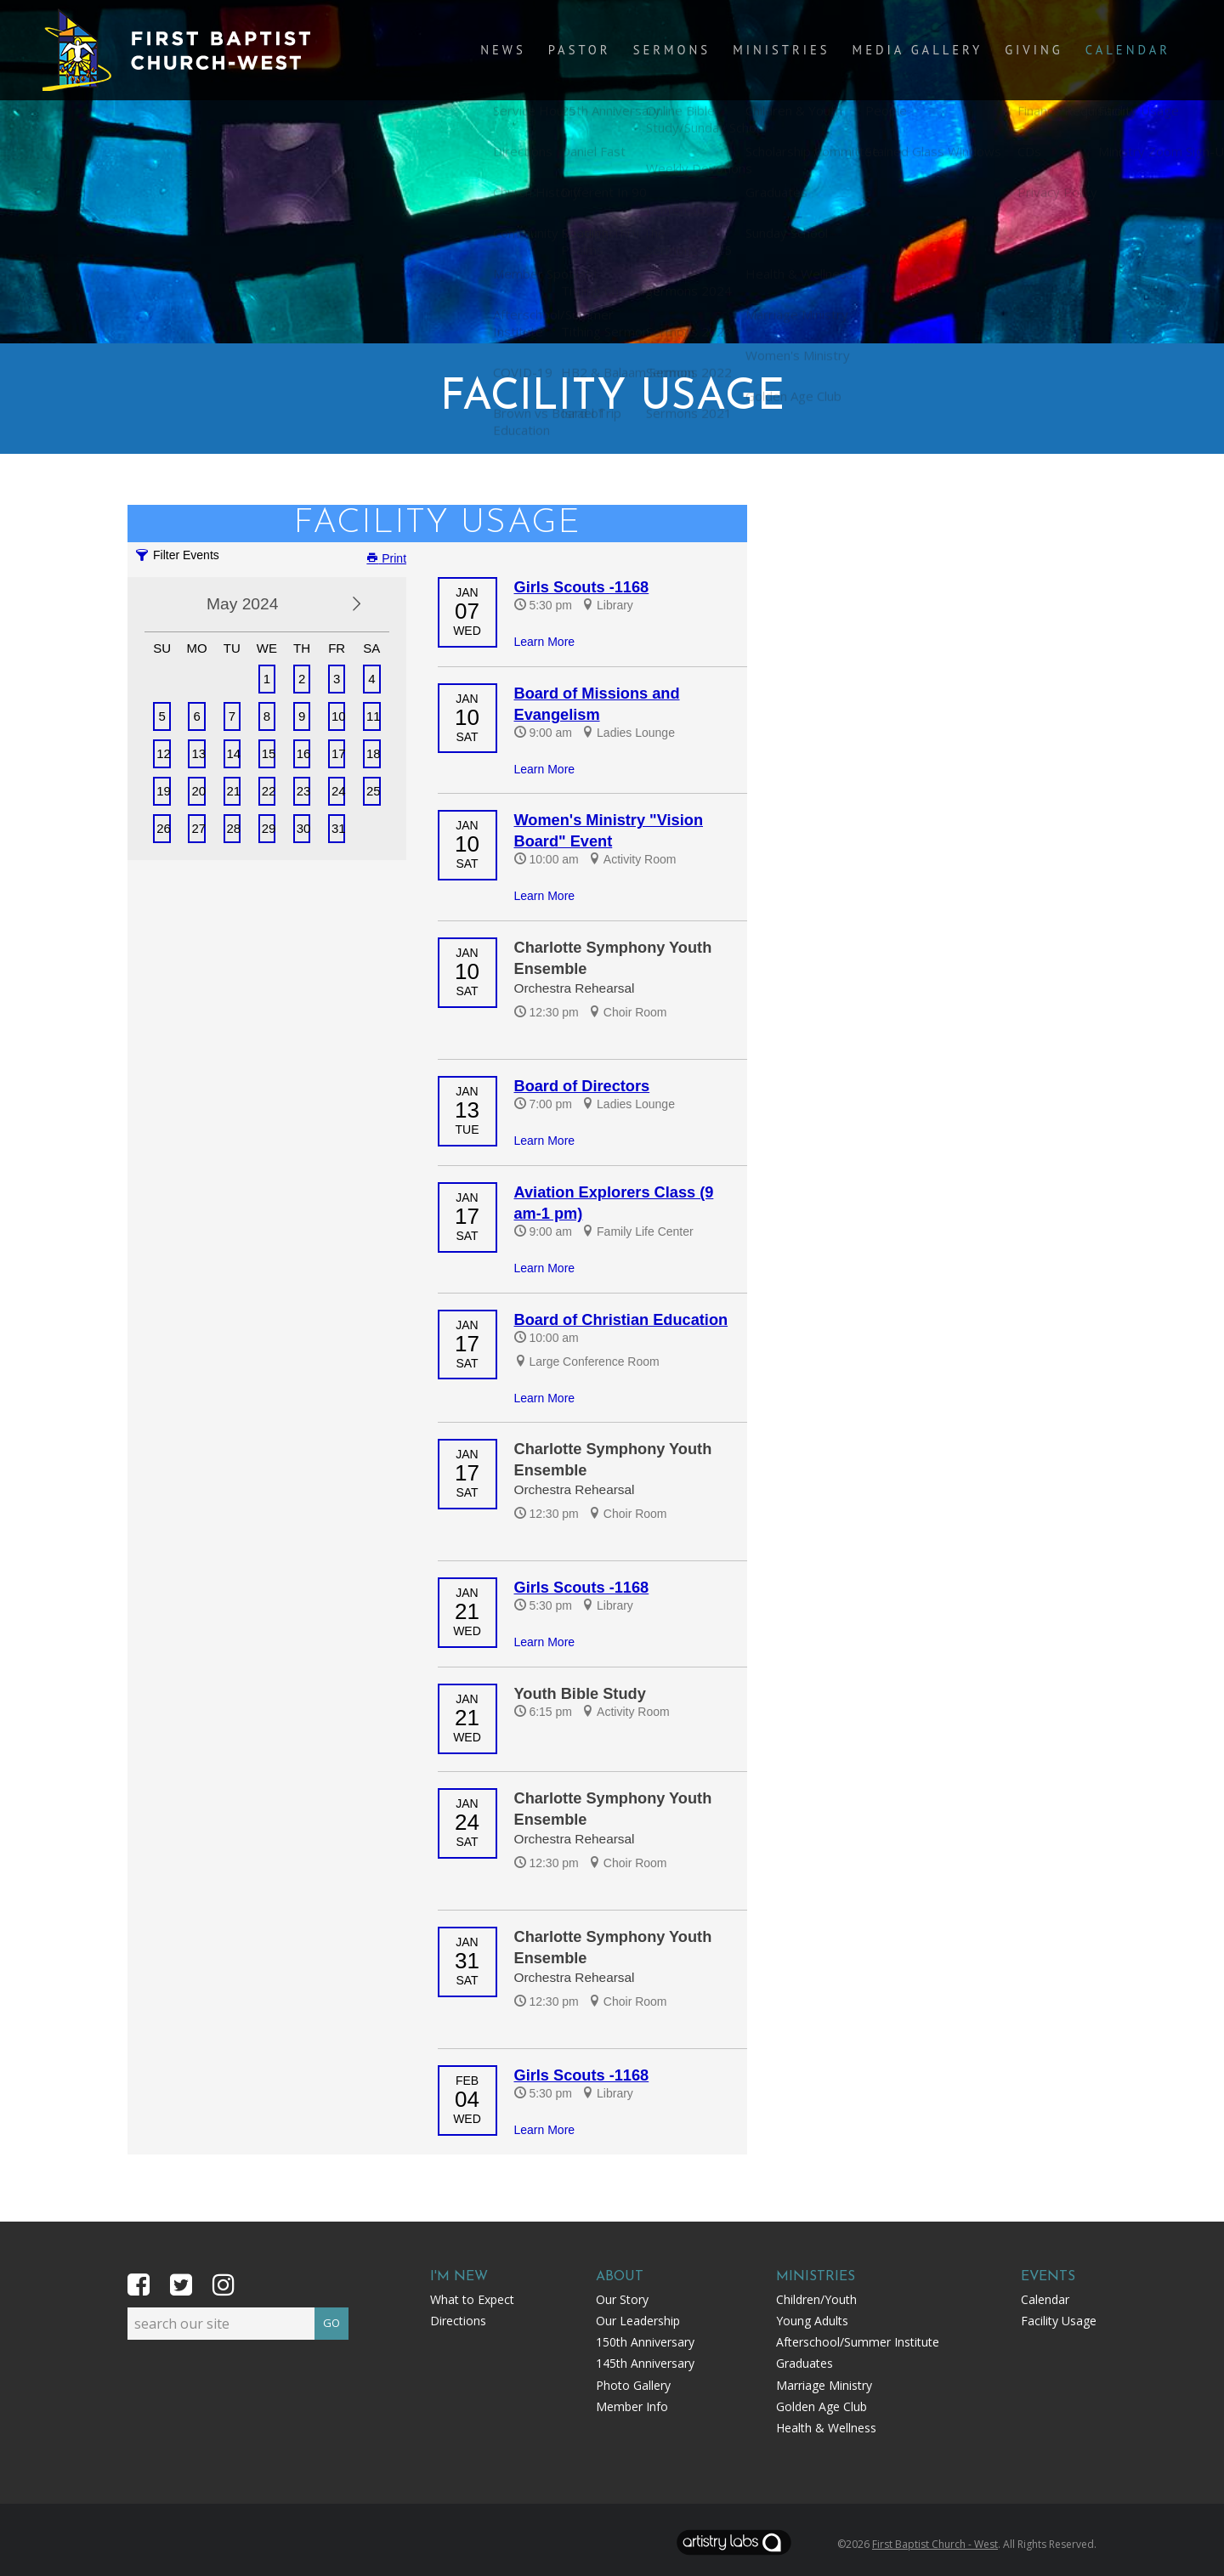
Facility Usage (1058, 2321)
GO (331, 2320)
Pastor (621, 51)
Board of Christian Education (621, 1319)
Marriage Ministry (824, 2385)
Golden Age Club (821, 2406)
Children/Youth (816, 2299)
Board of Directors (582, 1086)
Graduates (804, 2363)
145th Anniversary (645, 2363)
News (552, 51)
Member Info (632, 2406)
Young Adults (812, 2321)
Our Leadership (638, 2321)
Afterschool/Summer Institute (857, 2342)
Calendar (1132, 51)
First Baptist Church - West (935, 2544)
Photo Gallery (633, 2385)
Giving (1045, 51)
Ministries (809, 51)
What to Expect (472, 2299)
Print (386, 558)
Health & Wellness (826, 2428)
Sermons (707, 51)
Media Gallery (936, 51)
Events (1048, 2277)
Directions (458, 2321)
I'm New (459, 2277)
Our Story (622, 2299)
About (619, 2277)
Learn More (544, 641)
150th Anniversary (645, 2342)
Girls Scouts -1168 (581, 587)
